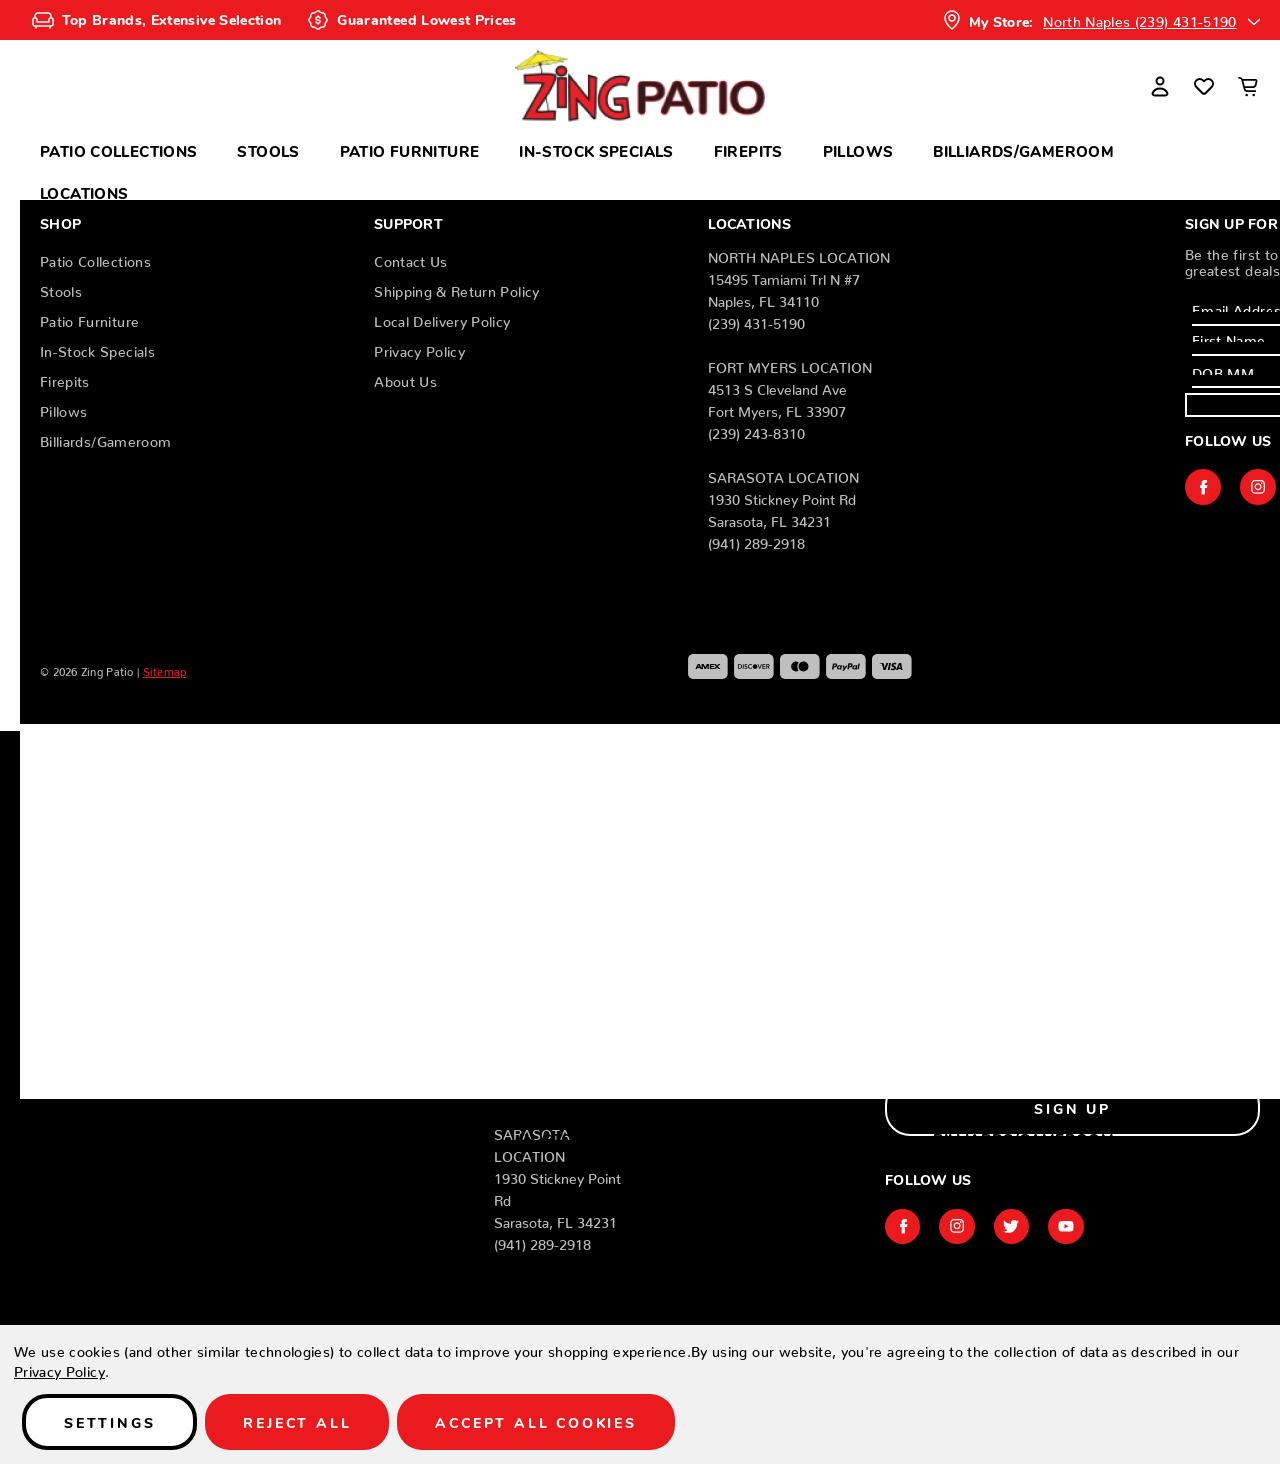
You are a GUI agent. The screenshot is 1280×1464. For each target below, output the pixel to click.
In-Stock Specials (596, 150)
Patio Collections (118, 150)
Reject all (297, 1422)
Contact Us (411, 258)
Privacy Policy (419, 348)
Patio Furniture (410, 150)
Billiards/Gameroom (1023, 150)
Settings (109, 1422)
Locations (84, 192)
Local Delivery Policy (442, 318)
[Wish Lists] (1204, 86)
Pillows (858, 150)
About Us (405, 378)
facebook (1203, 487)
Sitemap (165, 669)
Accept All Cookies (535, 1422)
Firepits (748, 150)
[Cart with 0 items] (1248, 86)
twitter (1013, 1226)
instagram (1258, 487)
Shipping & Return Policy (456, 288)
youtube (1068, 1226)
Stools (268, 150)
